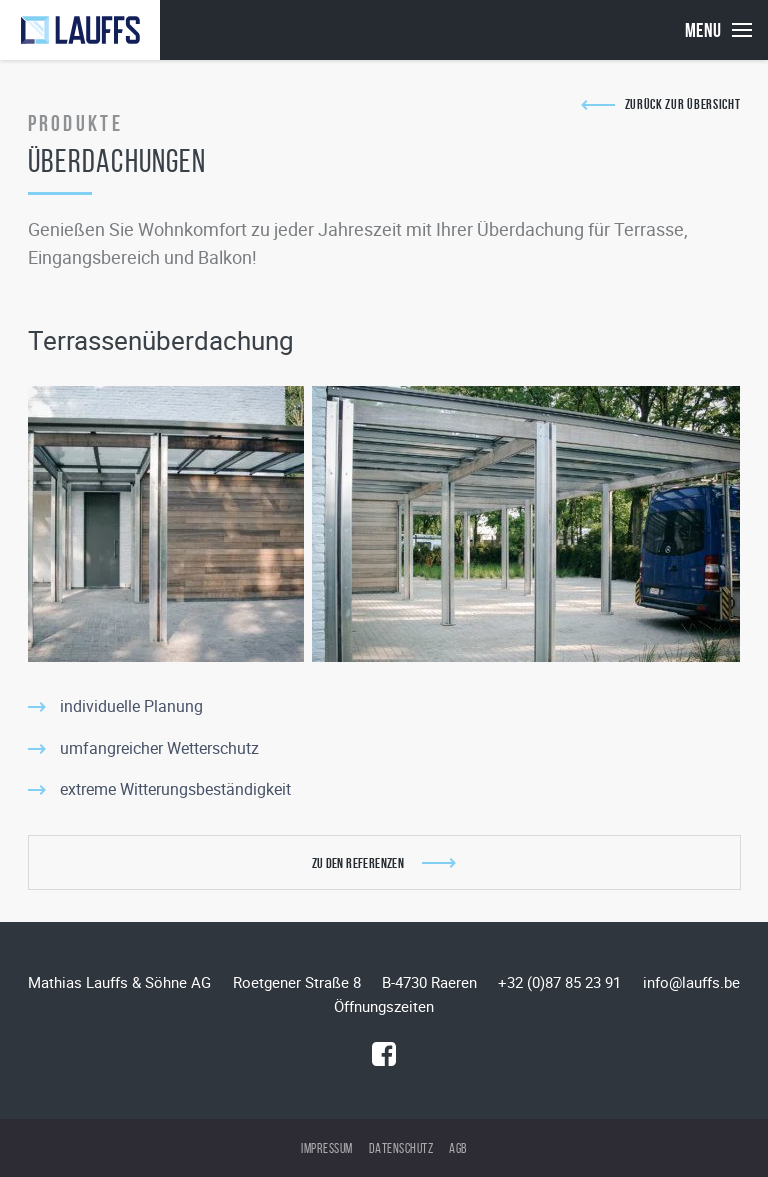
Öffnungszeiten (384, 1006)
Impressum (327, 1148)
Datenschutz (401, 1148)
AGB (458, 1148)
